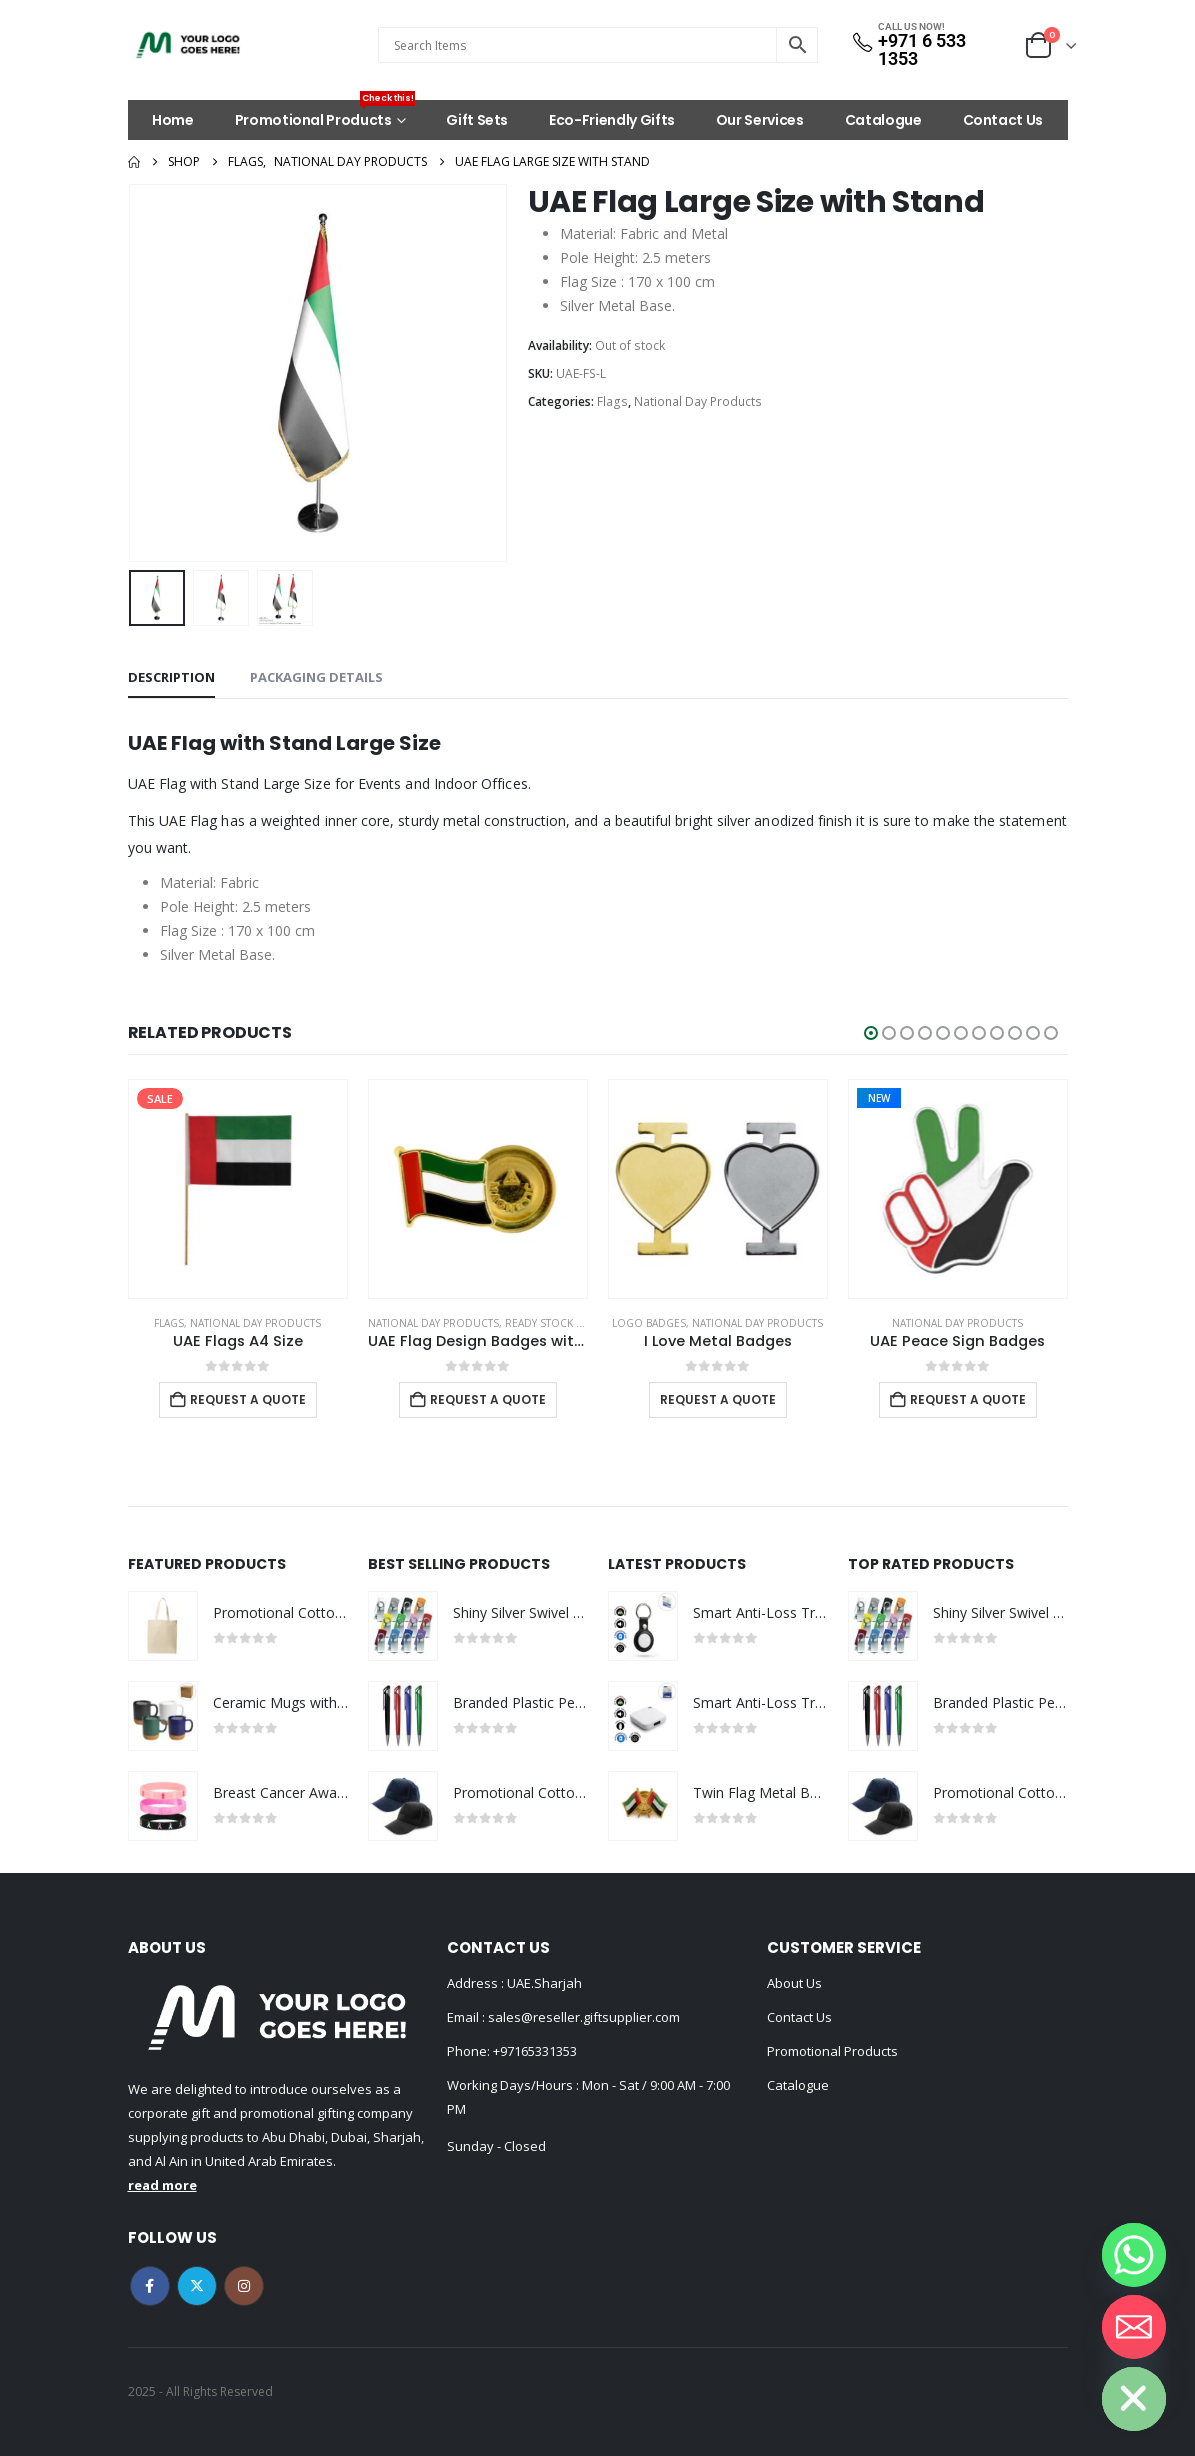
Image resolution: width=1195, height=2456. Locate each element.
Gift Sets (477, 120)
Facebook (150, 2286)
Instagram (244, 2286)
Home (173, 120)
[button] (871, 1033)
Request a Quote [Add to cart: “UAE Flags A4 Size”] (248, 1399)
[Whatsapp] (1134, 2255)
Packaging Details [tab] (316, 677)
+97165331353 (535, 2051)
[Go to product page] (238, 1189)
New (879, 1098)
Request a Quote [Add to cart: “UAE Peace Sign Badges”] (968, 1399)
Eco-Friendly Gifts (612, 120)
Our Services (760, 120)
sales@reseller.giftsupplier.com (582, 2017)
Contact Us (1003, 120)
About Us (794, 1983)
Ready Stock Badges (560, 1323)
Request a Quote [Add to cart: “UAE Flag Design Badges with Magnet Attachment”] (488, 1399)
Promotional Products (325, 115)
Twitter (197, 2286)
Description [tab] (171, 677)
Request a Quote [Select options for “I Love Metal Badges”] (718, 1399)
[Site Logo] (188, 45)
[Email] (1134, 2327)
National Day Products (698, 401)
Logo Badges (649, 1323)
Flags (612, 401)
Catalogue (883, 120)
